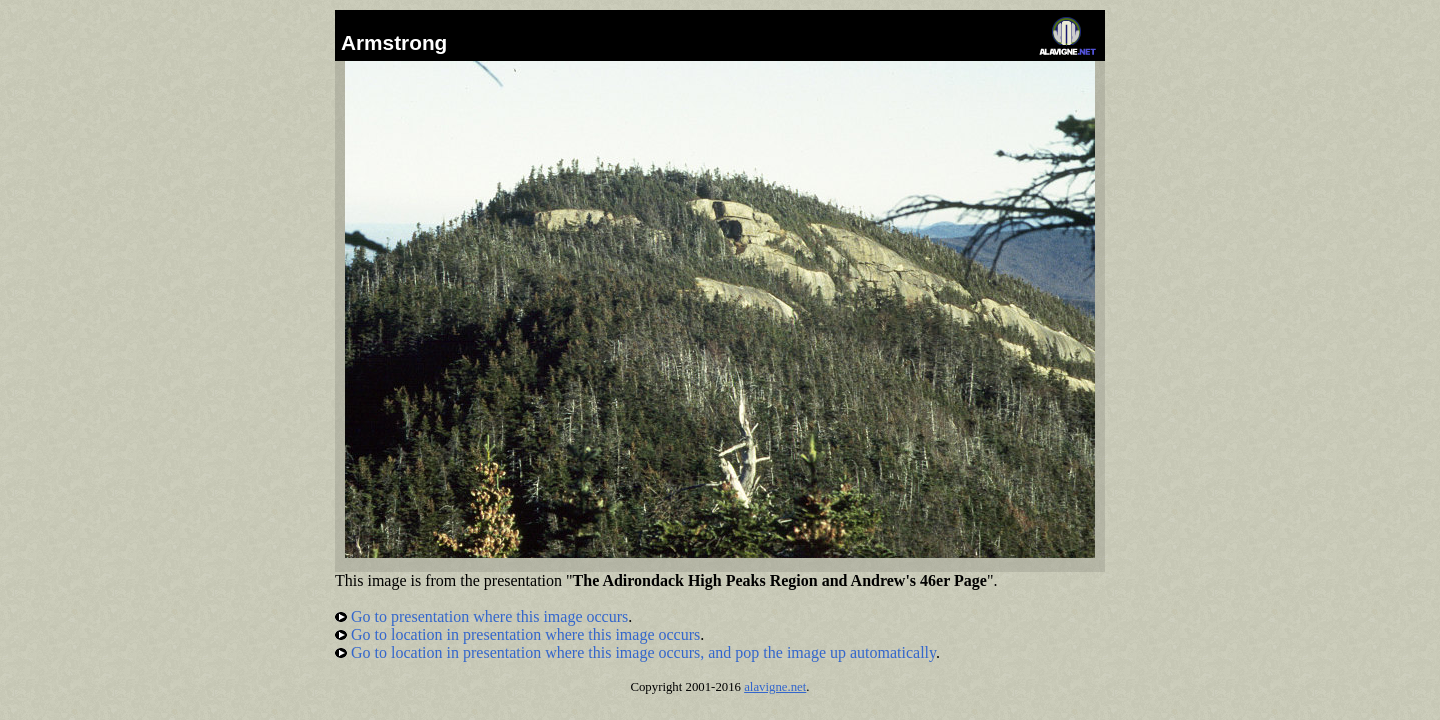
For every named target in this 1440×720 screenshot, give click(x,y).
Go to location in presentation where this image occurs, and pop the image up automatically (635, 652)
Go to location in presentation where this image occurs (517, 634)
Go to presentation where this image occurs (481, 616)
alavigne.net (775, 687)
